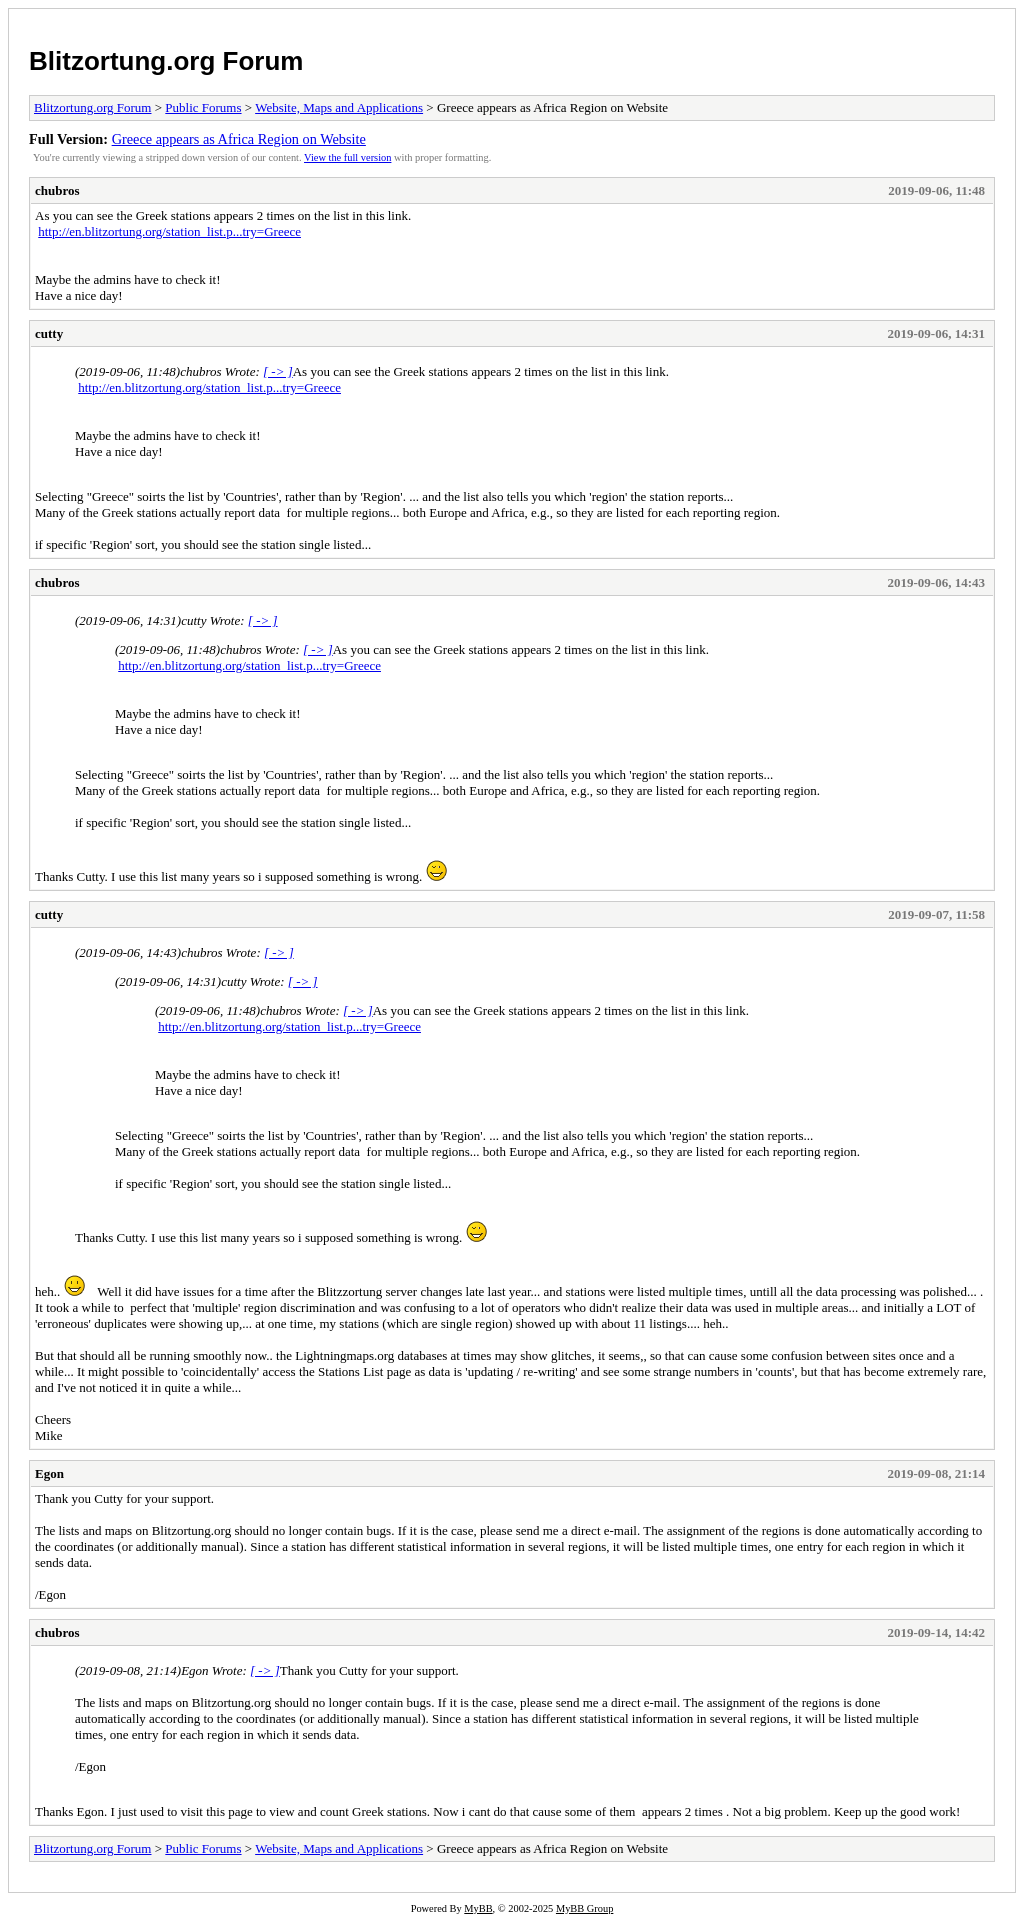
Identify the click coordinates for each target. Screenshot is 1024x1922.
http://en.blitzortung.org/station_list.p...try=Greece (169, 231)
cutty (49, 333)
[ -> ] (278, 371)
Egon (49, 1473)
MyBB (478, 1908)
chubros (57, 190)
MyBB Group (584, 1908)
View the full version (347, 157)
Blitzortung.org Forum (166, 61)
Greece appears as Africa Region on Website (239, 139)
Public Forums (203, 107)
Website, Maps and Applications (339, 107)
